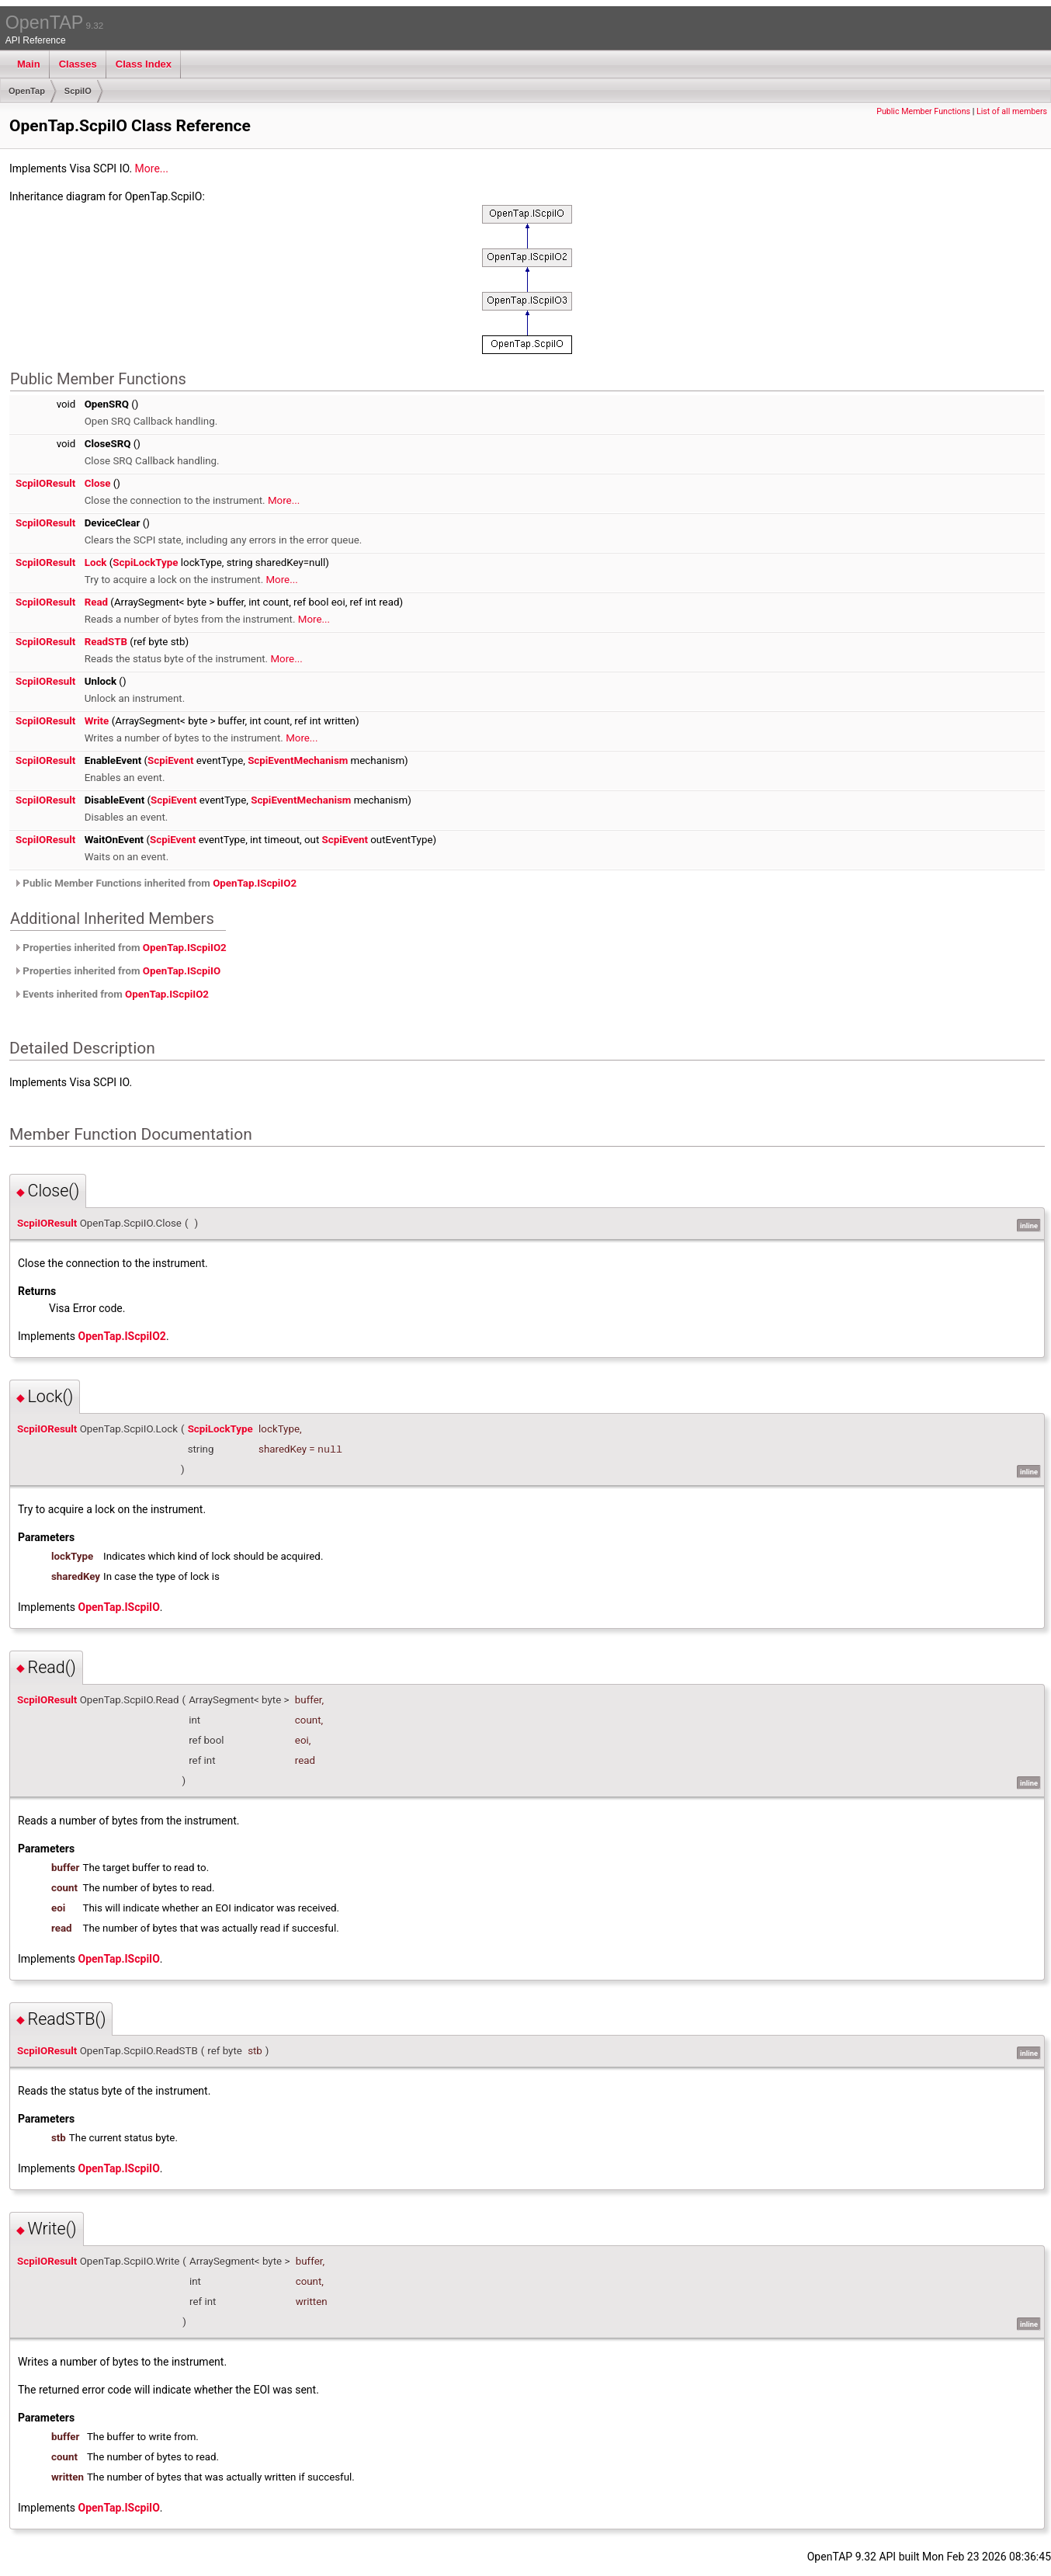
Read (96, 602)
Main (28, 64)
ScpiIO (78, 90)
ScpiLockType (145, 562)
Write (97, 721)
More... (151, 168)
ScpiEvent (170, 760)
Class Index (144, 64)
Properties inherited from (120, 947)
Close (98, 483)
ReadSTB (106, 641)
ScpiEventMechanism (298, 760)
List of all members (1011, 111)
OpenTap (27, 90)
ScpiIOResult (45, 483)
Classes (78, 64)
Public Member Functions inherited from (155, 883)
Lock (96, 562)
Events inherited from (111, 994)
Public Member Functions (923, 111)
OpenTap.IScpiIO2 (255, 883)
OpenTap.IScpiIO (181, 971)
